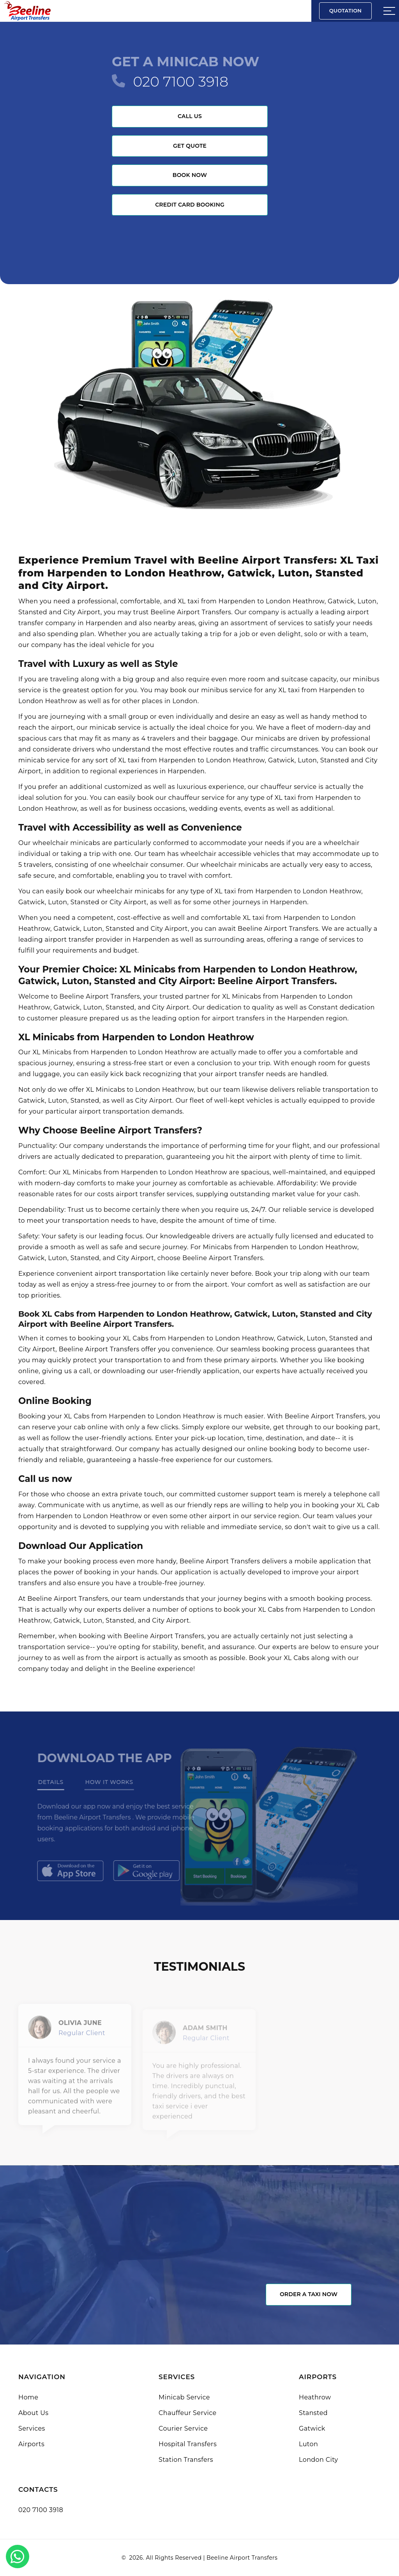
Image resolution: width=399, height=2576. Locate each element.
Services (31, 2428)
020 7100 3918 (180, 81)
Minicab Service (184, 2397)
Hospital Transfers (188, 2444)
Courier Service (183, 2428)
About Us (33, 2413)
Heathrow (315, 2397)
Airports (31, 2444)
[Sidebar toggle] (389, 11)
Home (28, 2397)
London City (318, 2459)
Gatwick (312, 2428)
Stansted (313, 2413)
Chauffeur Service (188, 2413)
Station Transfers (186, 2459)
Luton (308, 2444)
